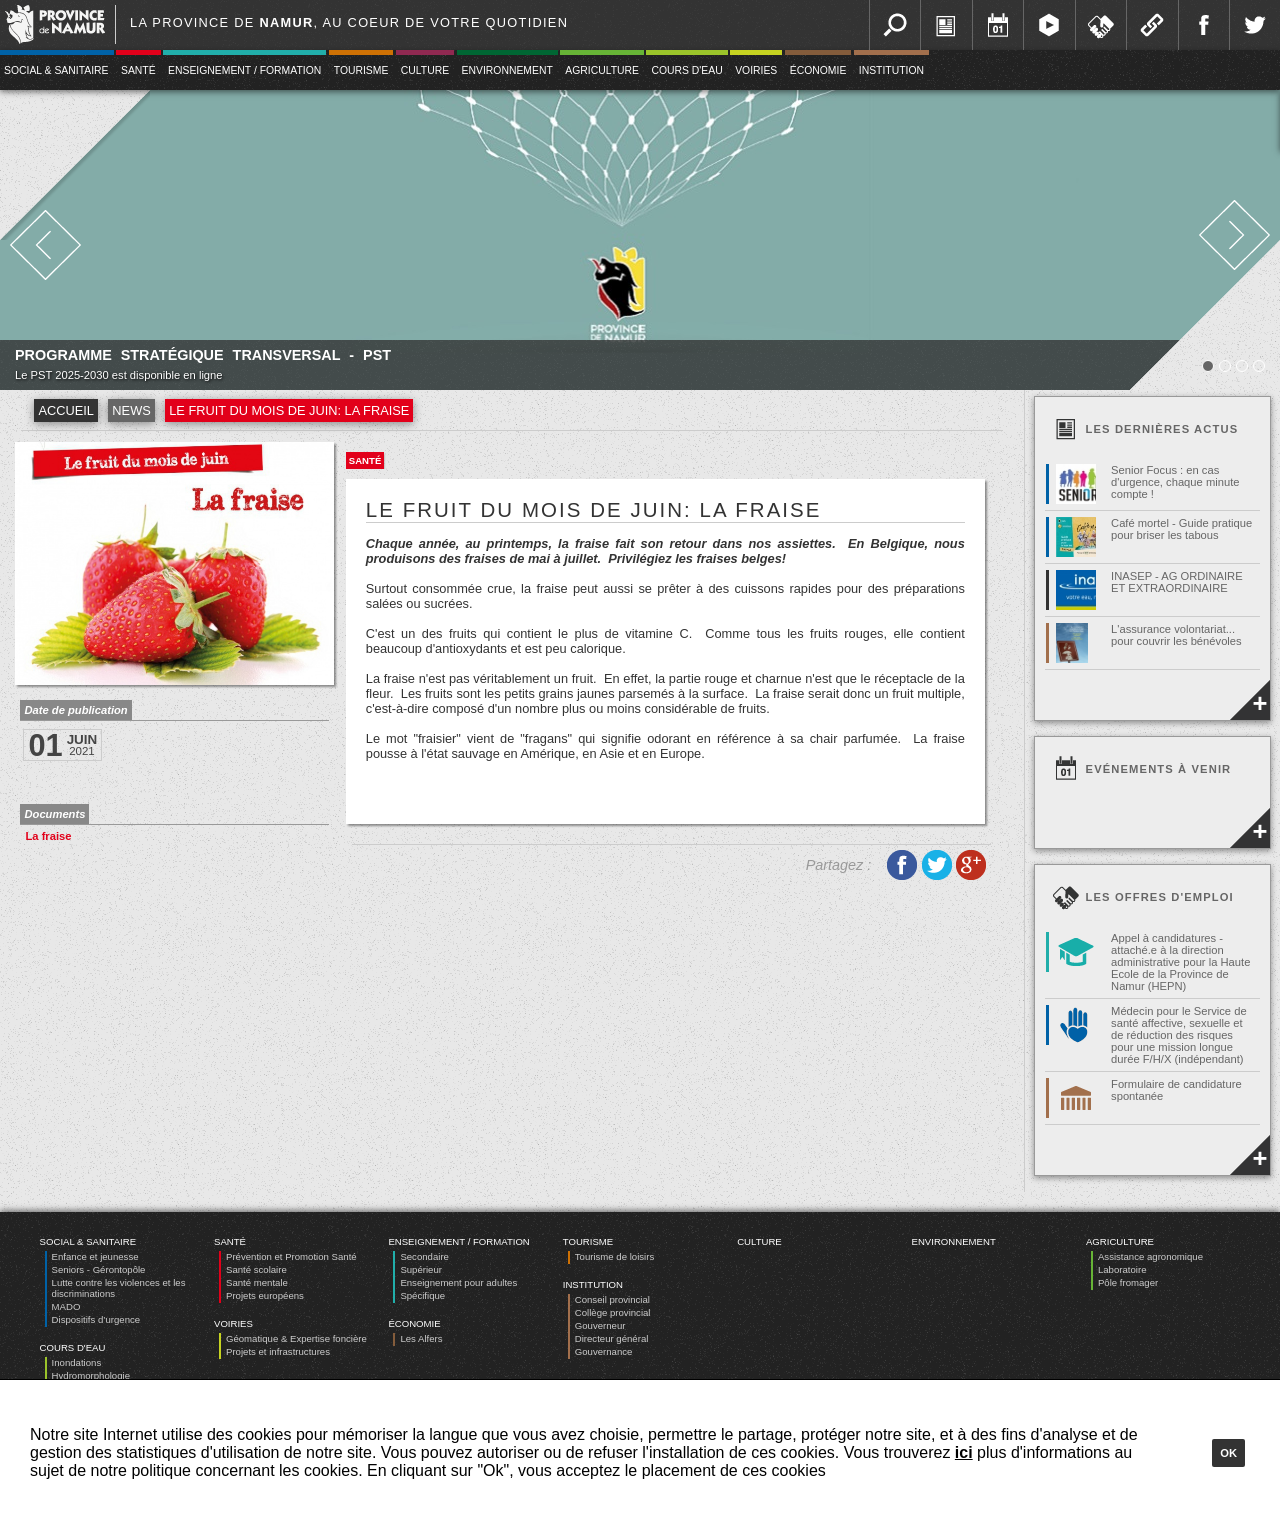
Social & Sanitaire (88, 1241)
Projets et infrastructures (278, 1351)
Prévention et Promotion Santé (291, 1256)
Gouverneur (600, 1325)
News (131, 410)
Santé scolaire (256, 1269)
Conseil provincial (612, 1299)
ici (964, 1452)
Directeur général (612, 1338)
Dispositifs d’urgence (96, 1319)
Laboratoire (1122, 1269)
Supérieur (421, 1269)
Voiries (756, 70)
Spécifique (422, 1295)
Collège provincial (613, 1312)
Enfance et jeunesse (95, 1256)
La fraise (48, 836)
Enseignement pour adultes (458, 1282)
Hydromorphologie (91, 1375)
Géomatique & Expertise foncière (296, 1338)
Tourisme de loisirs (614, 1256)
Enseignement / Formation (244, 70)
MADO (66, 1306)
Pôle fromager (1128, 1282)
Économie (818, 70)
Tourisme (361, 70)
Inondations (77, 1362)
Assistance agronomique (1150, 1256)
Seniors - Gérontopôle (99, 1269)
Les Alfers (421, 1338)
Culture (425, 70)
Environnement (507, 70)
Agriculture (602, 70)
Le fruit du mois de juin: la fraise (289, 410)
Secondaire (424, 1256)
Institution (891, 70)
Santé (138, 70)
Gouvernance (604, 1351)
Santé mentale (257, 1282)
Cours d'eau (686, 70)
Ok (1228, 1453)
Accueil (65, 410)
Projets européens (265, 1295)
